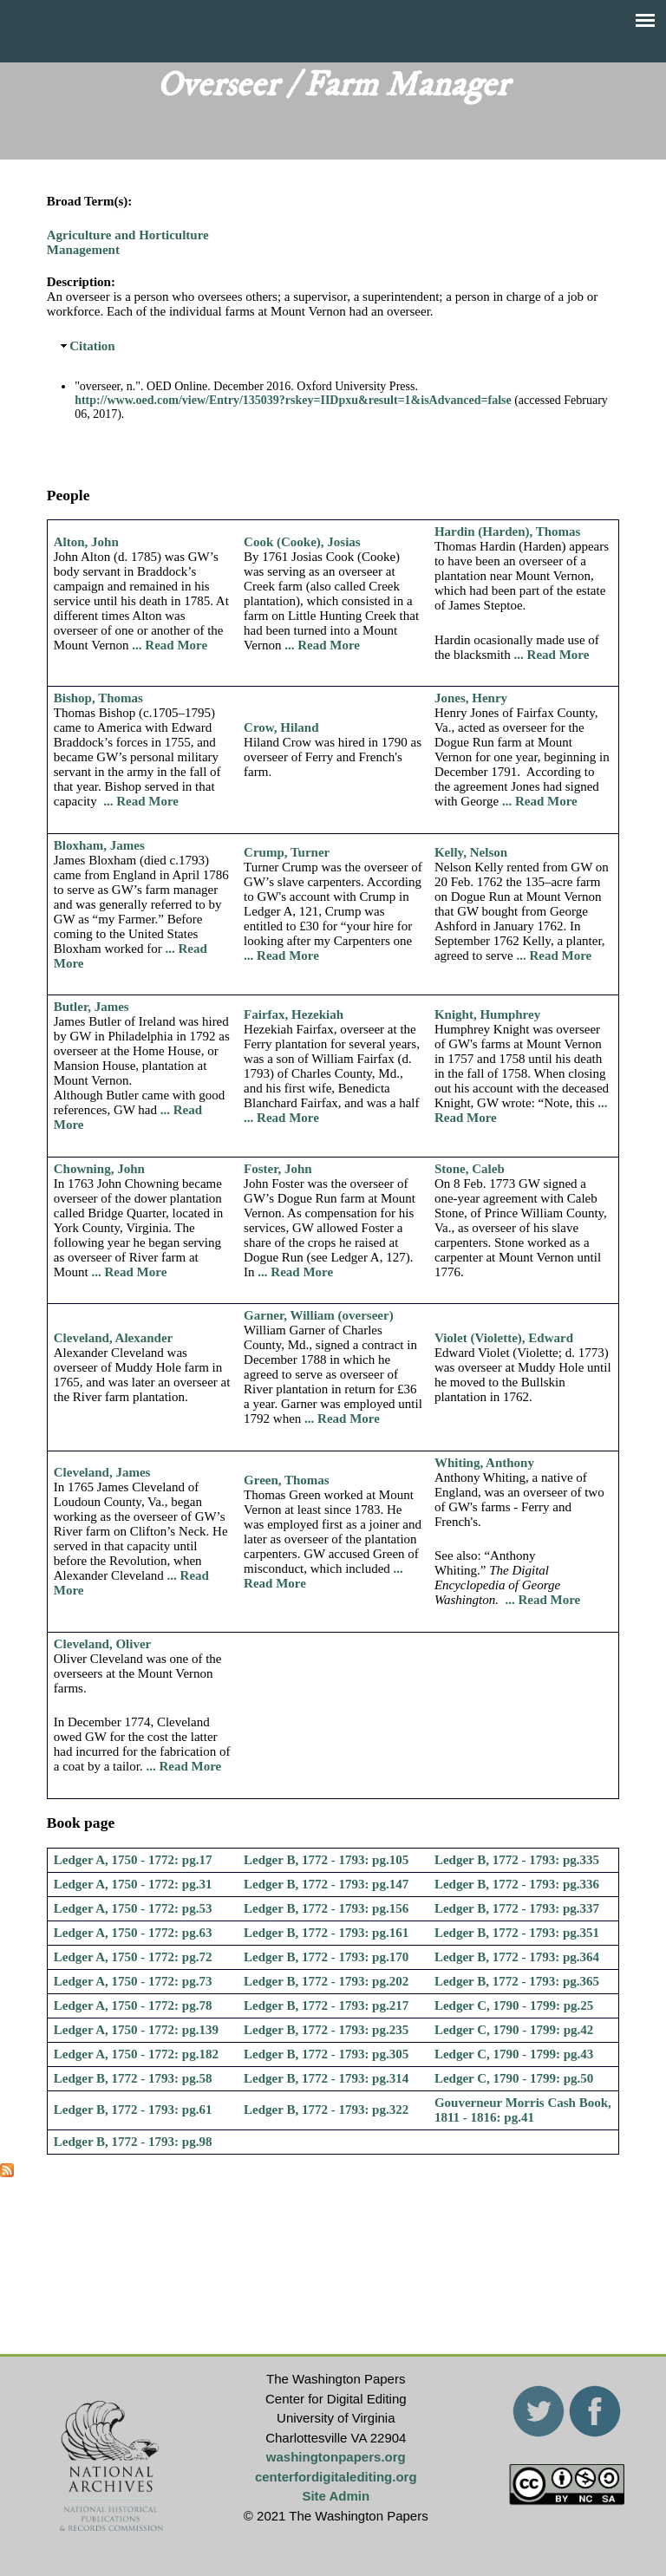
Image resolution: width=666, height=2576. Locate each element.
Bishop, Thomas (98, 698)
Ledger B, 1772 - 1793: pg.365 (516, 1981)
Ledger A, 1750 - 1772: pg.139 (136, 2030)
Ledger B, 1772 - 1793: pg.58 (133, 2078)
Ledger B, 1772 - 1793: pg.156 (326, 1908)
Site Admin (335, 2495)
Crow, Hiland (281, 727)
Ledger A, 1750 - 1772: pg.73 (133, 1981)
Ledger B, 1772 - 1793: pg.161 (326, 1933)
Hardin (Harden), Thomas (507, 531)
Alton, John (86, 542)
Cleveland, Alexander (113, 1338)
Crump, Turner (287, 852)
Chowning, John (99, 1169)
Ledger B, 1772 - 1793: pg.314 (326, 2078)
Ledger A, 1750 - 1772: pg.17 (133, 1860)
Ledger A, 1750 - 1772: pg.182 (136, 2054)
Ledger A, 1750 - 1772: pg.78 (133, 2005)
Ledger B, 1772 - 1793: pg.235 (326, 2030)
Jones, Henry (470, 698)
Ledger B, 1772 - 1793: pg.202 (326, 1981)
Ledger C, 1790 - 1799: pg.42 (513, 2030)
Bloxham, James (99, 845)
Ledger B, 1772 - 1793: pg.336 (516, 1884)
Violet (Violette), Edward (503, 1338)
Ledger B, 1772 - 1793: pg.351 (516, 1933)
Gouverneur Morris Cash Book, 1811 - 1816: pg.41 (522, 2110)
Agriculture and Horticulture (128, 235)
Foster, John (278, 1169)
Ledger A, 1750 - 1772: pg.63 (133, 1933)
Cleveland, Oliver (103, 1644)
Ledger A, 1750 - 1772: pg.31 (133, 1884)
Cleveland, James (102, 1472)
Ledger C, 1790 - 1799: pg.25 (513, 2005)
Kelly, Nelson (470, 852)
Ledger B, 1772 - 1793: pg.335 (516, 1860)
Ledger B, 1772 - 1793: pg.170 (326, 1957)
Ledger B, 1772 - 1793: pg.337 (516, 1908)
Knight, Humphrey (487, 1014)
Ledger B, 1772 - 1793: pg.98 (133, 2142)
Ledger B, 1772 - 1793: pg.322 (326, 2109)
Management (83, 250)
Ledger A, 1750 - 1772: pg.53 (133, 1908)
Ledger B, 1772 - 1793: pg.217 (326, 2005)
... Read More (169, 645)
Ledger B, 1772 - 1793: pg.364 (516, 1957)
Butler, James (91, 1007)
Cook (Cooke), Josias (302, 542)
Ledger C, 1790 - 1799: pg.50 (513, 2078)
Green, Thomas (287, 1480)
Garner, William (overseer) (319, 1315)
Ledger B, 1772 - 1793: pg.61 (133, 2109)
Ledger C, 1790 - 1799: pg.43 (513, 2054)
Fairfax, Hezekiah (293, 1014)
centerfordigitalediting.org (336, 2476)
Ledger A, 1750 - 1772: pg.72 (133, 1957)
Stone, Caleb (469, 1169)
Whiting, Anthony (484, 1463)
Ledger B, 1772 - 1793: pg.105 (326, 1860)
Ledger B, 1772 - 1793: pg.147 (326, 1884)
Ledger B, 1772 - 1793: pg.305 (326, 2054)
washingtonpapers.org (336, 2456)
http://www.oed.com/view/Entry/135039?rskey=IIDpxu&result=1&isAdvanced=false (293, 400)
